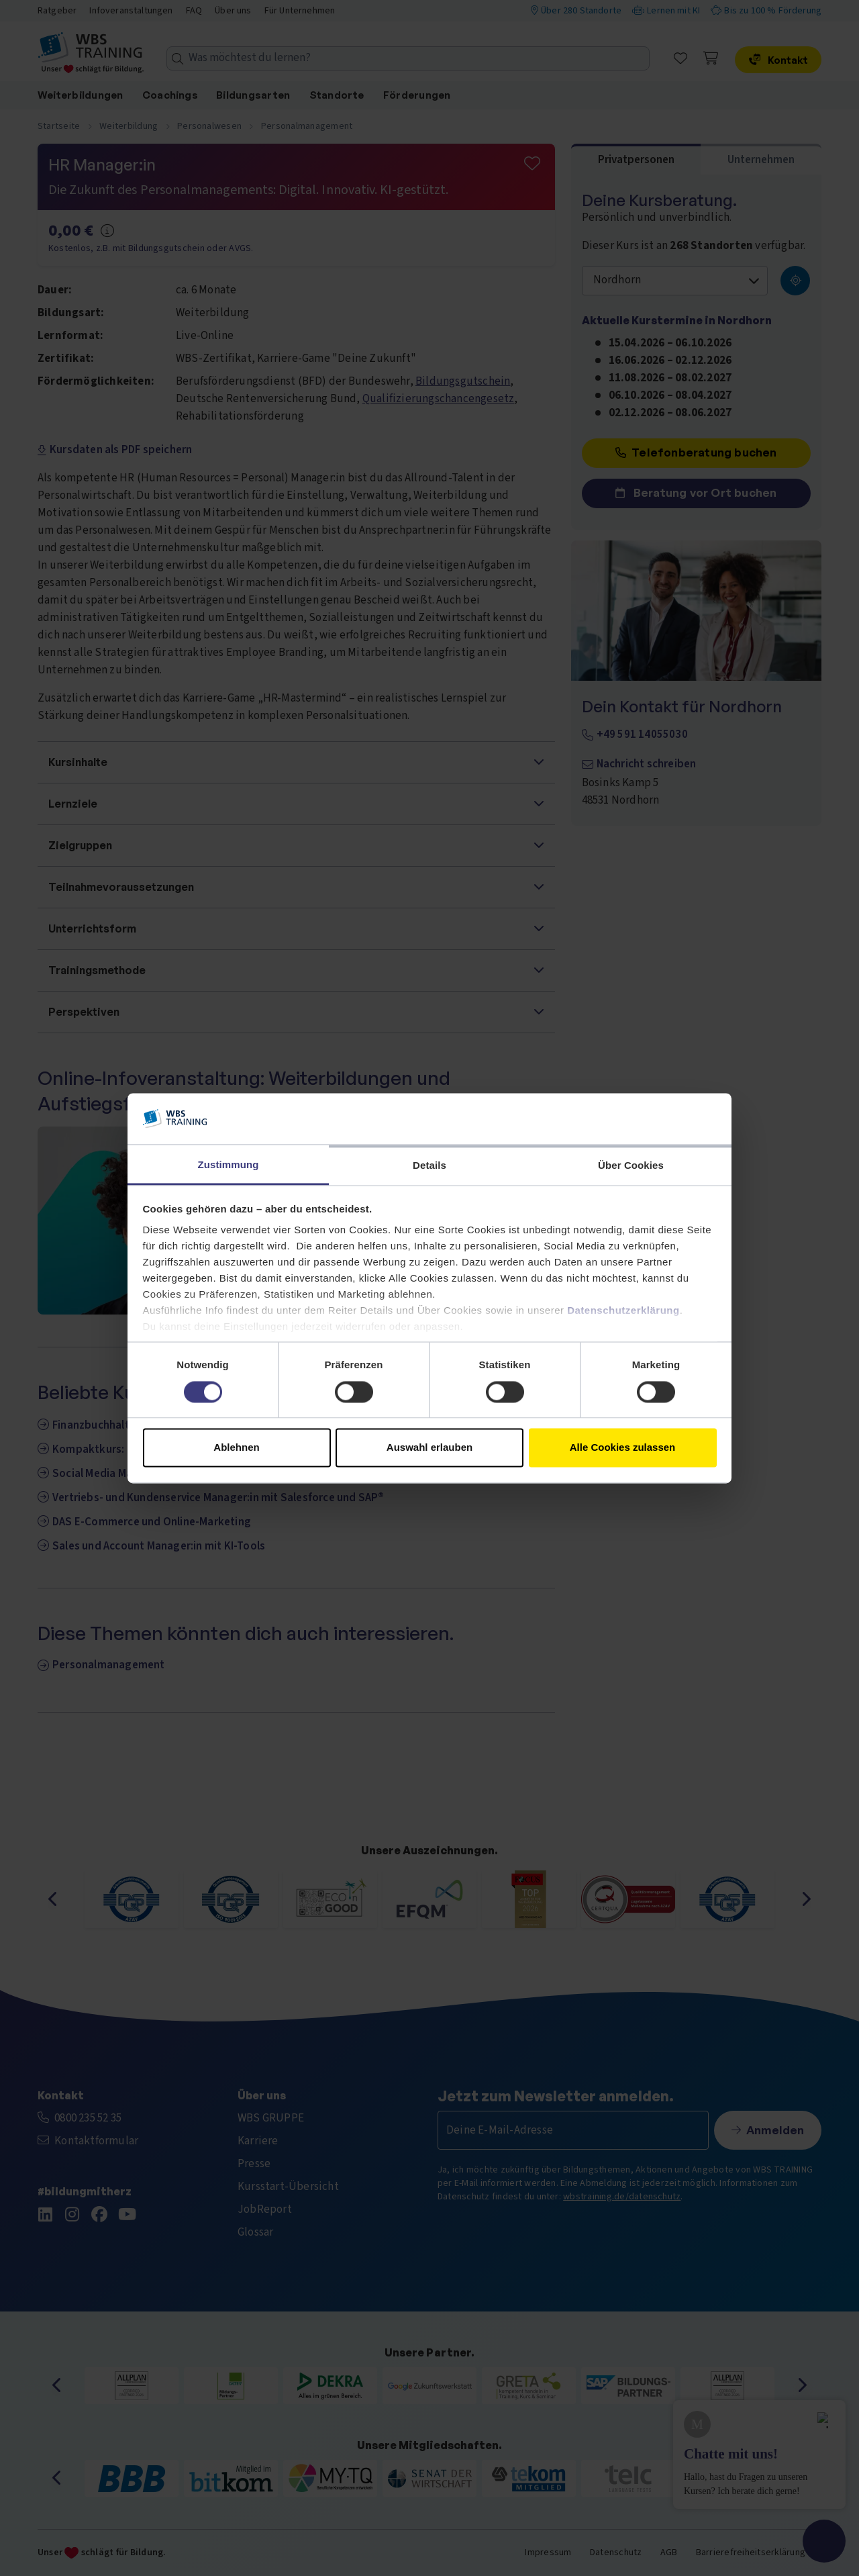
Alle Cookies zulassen (623, 1447)
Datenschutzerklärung (623, 1311)
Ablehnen (236, 1447)
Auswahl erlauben (429, 1447)
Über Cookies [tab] (631, 1166)
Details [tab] (429, 1166)
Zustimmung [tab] (228, 1165)
